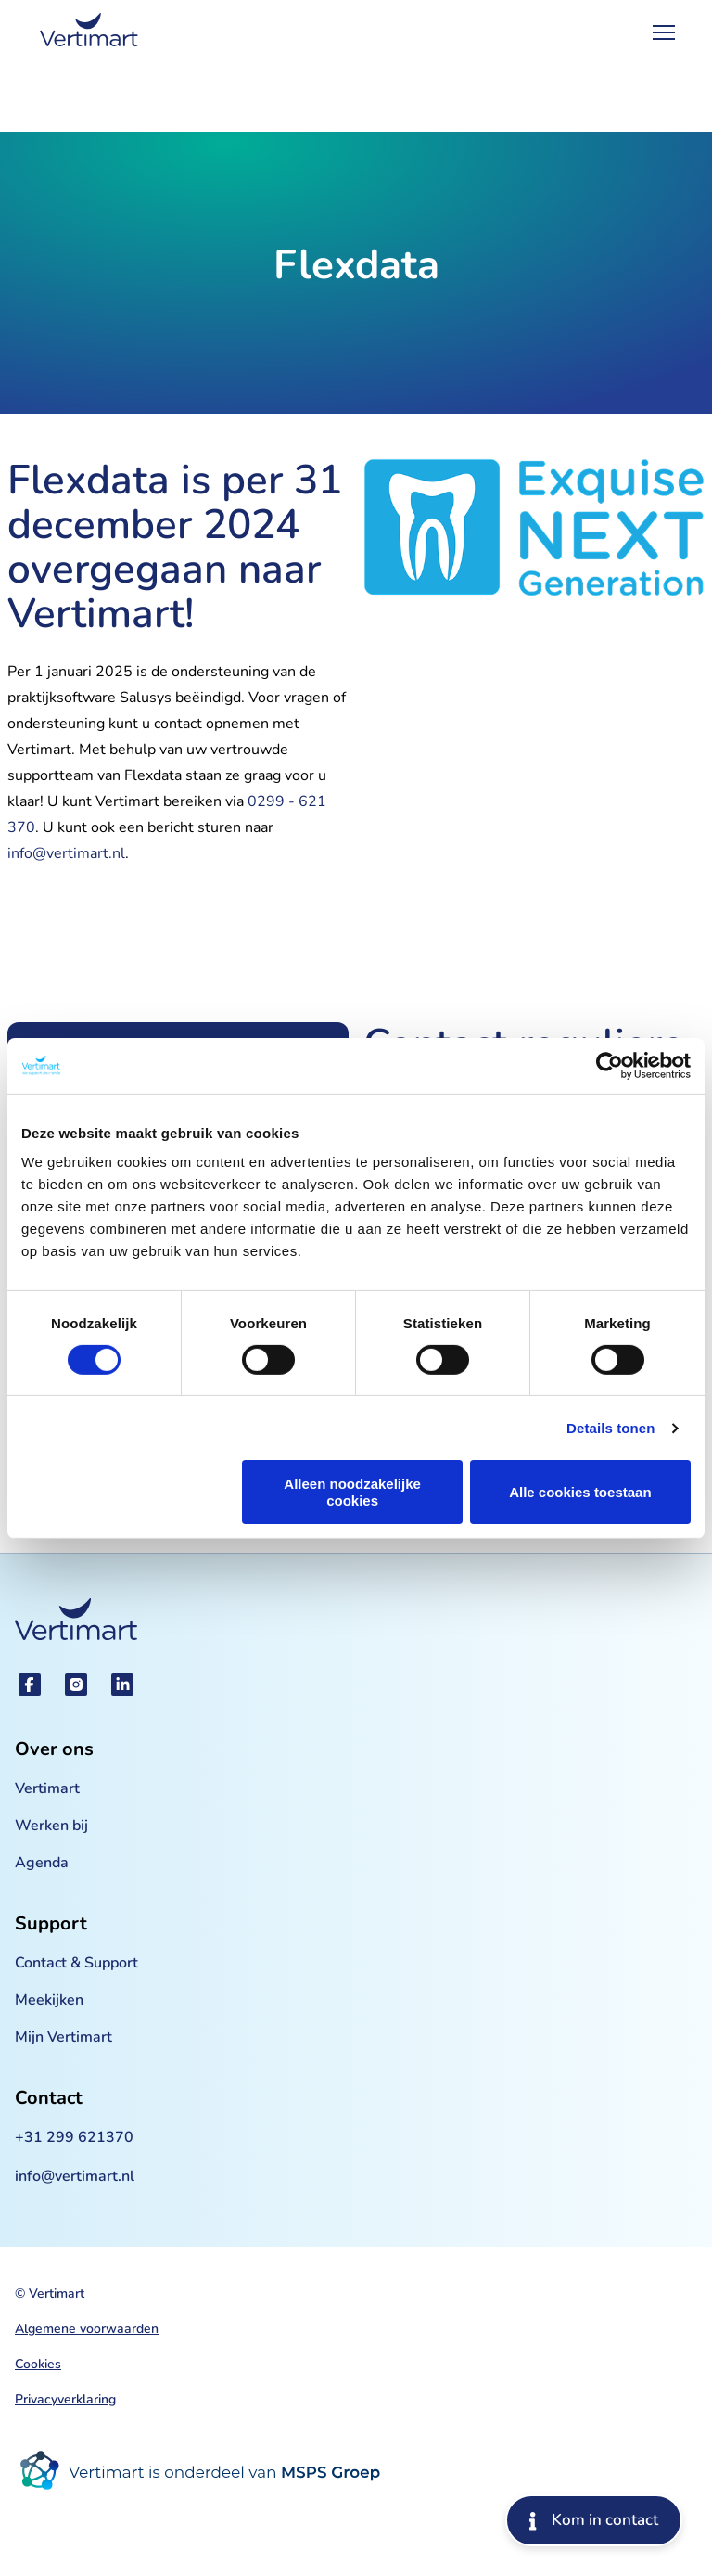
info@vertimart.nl (66, 853)
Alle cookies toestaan (580, 1492)
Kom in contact (593, 2520)
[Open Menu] (663, 32)
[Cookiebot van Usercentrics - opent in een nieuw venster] (609, 1065)
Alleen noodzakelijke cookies (352, 1491)
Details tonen (610, 1428)
